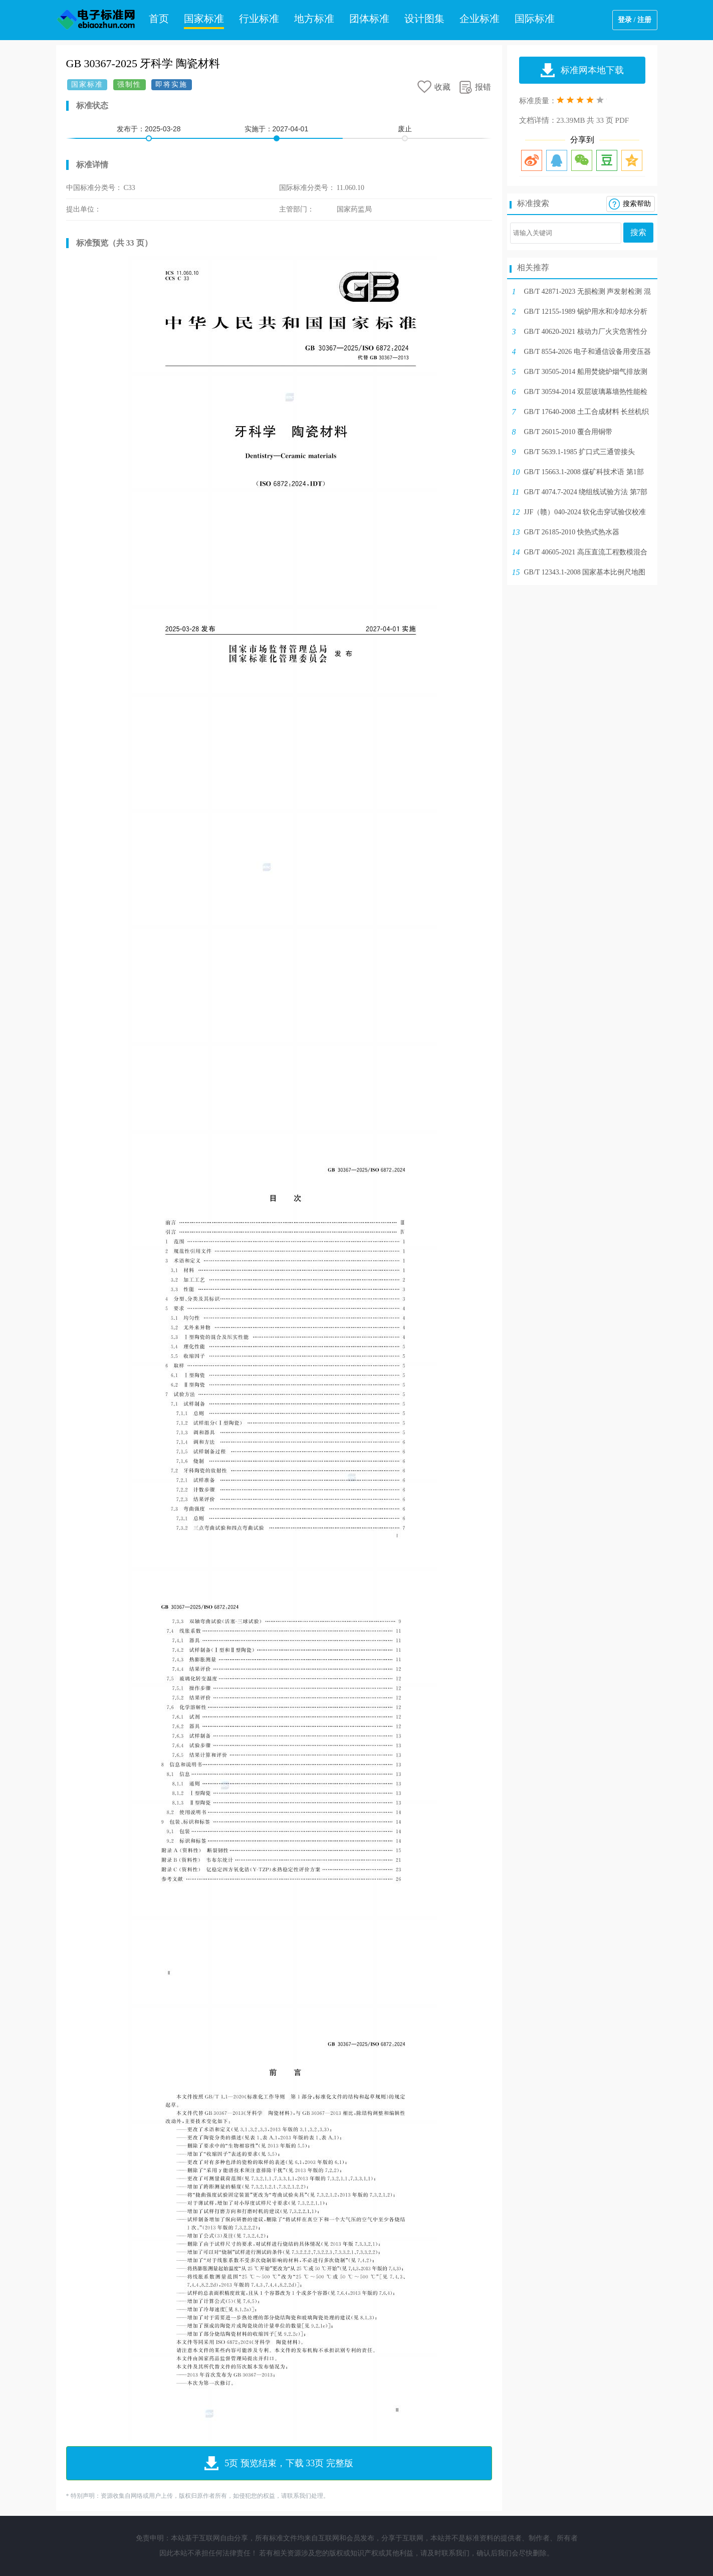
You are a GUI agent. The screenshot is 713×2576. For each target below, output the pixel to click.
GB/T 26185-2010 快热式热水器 (571, 532)
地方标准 (314, 18)
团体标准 (369, 18)
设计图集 (424, 18)
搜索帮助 (637, 204)
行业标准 (259, 18)
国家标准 (204, 18)
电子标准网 (96, 20)
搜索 (638, 232)
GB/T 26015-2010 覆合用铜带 (568, 432)
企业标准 (479, 18)
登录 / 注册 (634, 20)
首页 (159, 18)
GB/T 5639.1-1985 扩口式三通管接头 (579, 452)
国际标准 (535, 18)
